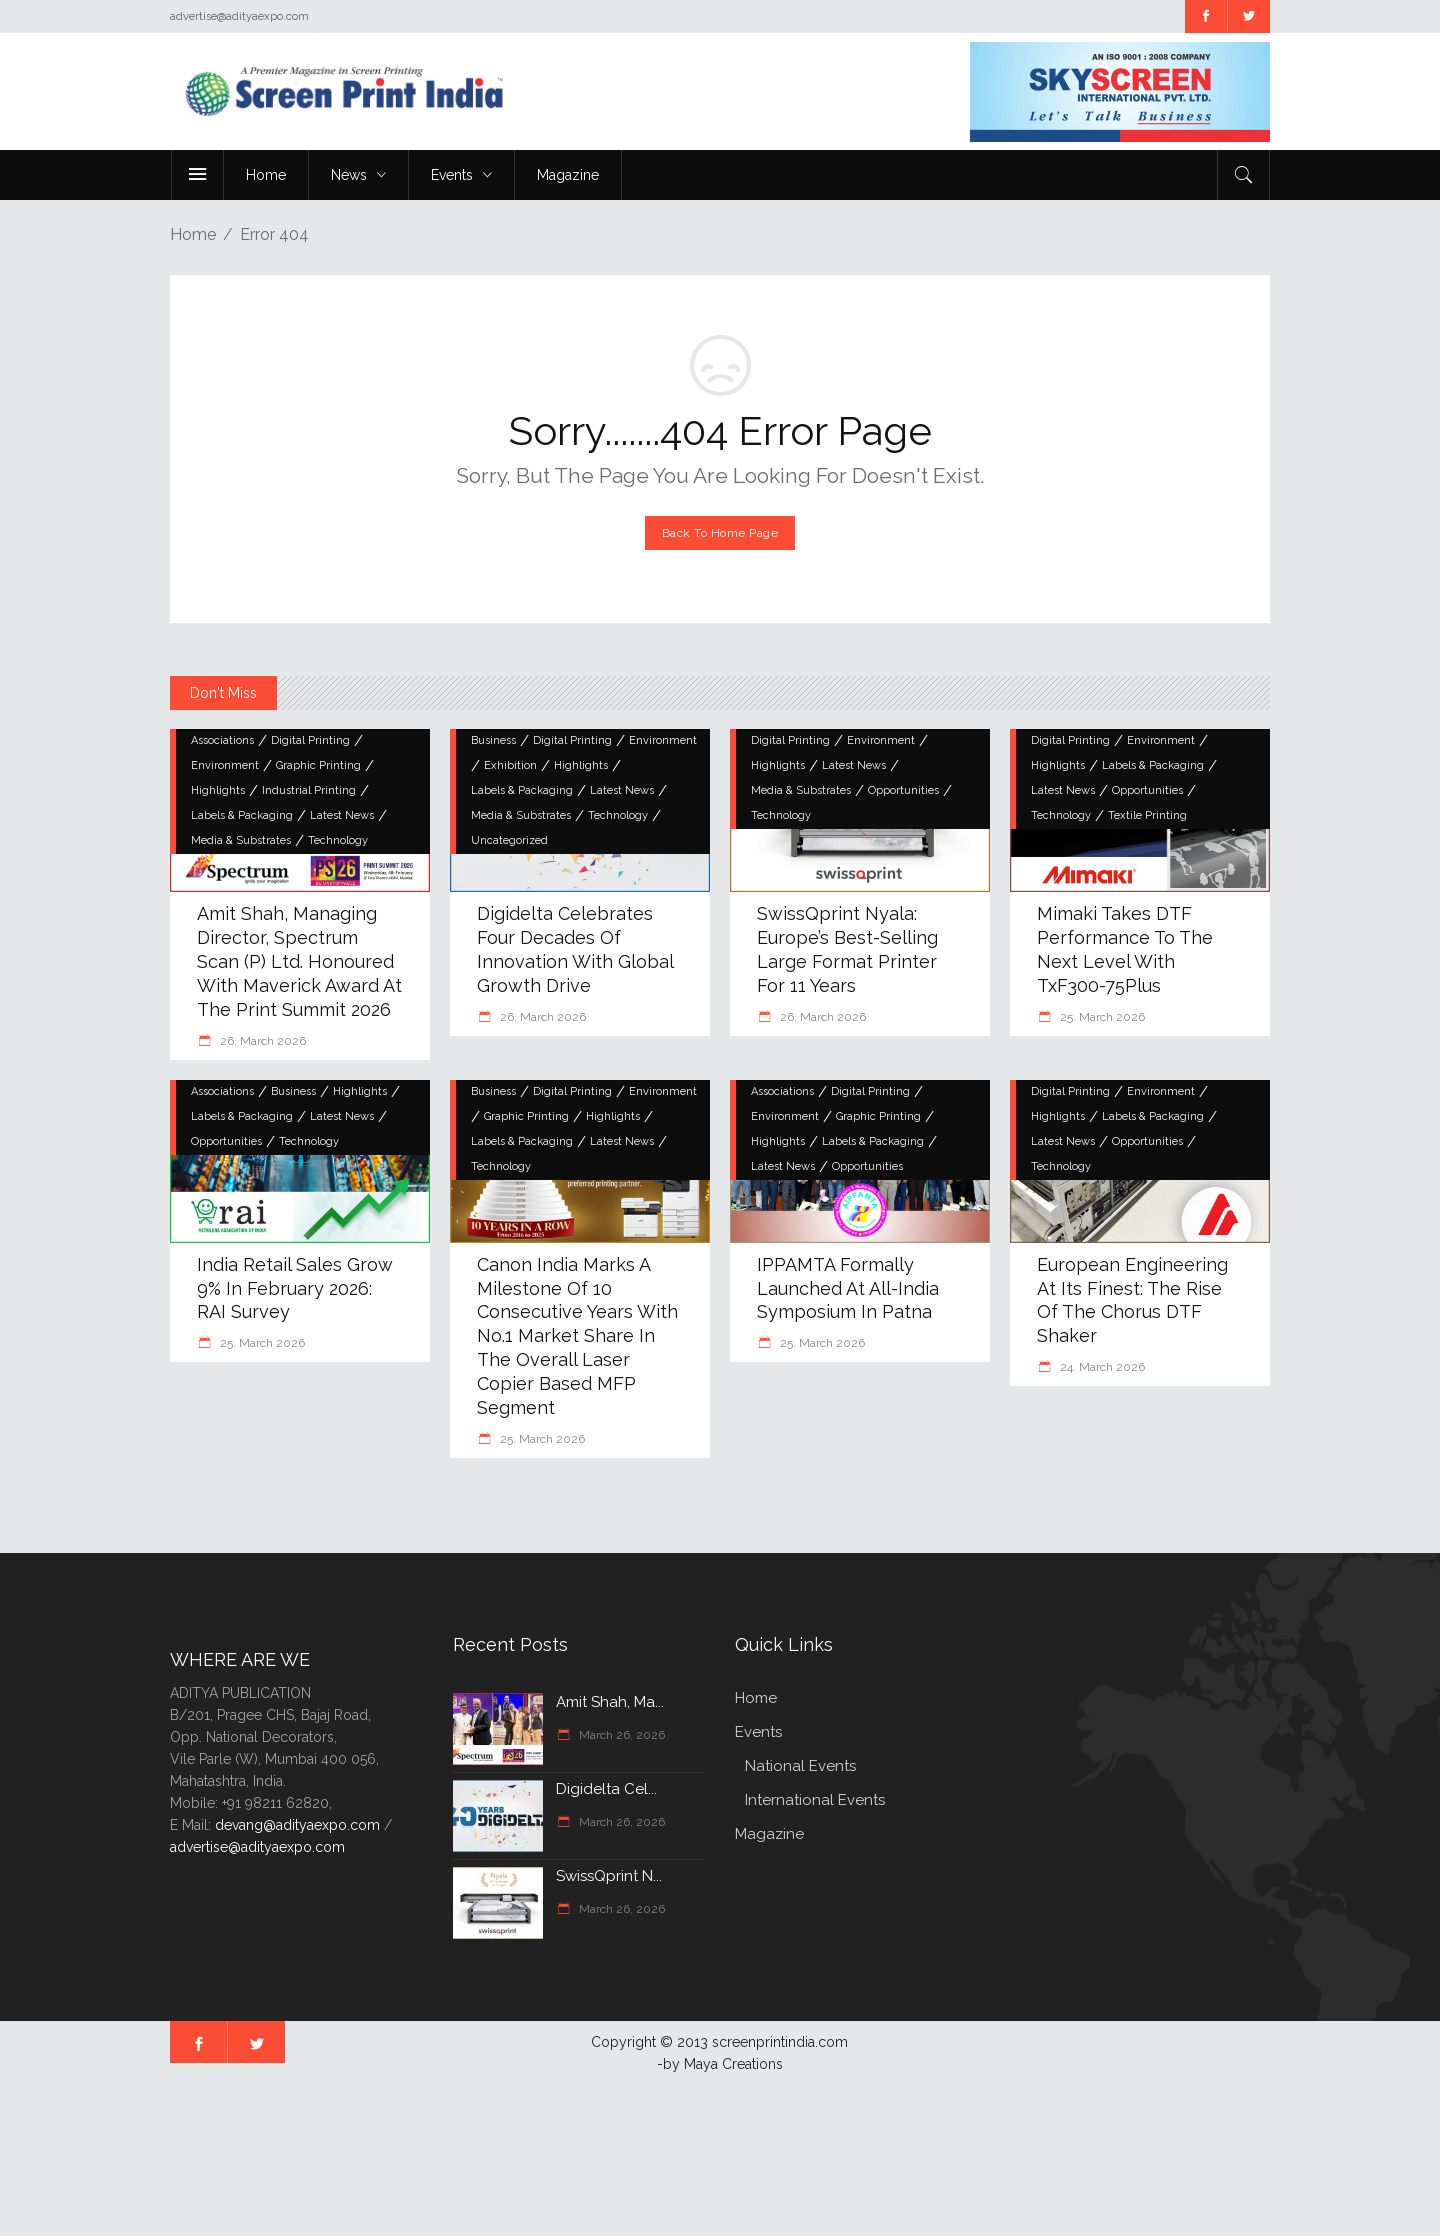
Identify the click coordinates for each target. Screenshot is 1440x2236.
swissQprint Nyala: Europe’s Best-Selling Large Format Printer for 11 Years (847, 949)
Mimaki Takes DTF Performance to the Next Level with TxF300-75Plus (1125, 949)
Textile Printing (1147, 815)
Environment (225, 765)
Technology (338, 840)
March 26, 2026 (620, 1735)
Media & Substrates (241, 840)
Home (193, 234)
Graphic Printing (318, 765)
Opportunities (903, 790)
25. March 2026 (1101, 1017)
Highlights (218, 790)
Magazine (769, 1834)
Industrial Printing (309, 790)
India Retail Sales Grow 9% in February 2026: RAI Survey (295, 1288)
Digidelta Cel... (606, 1789)
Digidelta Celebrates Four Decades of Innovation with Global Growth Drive (575, 949)
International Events (815, 1800)
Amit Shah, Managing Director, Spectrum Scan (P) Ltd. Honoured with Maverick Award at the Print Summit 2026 (299, 961)
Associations (222, 740)
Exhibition (510, 765)
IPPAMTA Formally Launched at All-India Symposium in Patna (848, 1288)
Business (493, 740)
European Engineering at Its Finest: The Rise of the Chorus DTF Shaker (1132, 1300)
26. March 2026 (261, 1041)
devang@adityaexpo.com (297, 1825)
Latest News (342, 815)
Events (758, 1732)
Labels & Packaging (242, 815)
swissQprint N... (609, 1876)
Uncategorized (509, 840)
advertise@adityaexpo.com (257, 1847)
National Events (800, 1766)
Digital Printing (310, 740)
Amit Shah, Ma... (610, 1702)
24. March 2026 (1101, 1367)
